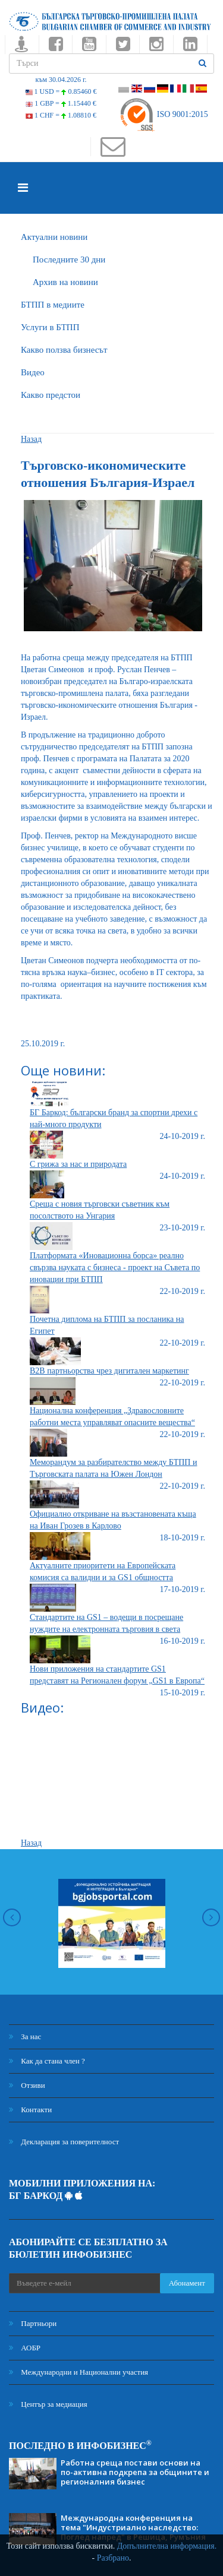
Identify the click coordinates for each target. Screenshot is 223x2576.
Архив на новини (65, 282)
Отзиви (27, 2085)
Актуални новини (54, 237)
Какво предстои (50, 395)
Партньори (32, 2323)
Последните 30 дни (69, 259)
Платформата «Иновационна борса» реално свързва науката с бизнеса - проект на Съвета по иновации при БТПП (115, 1267)
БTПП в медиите (52, 304)
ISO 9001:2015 (163, 114)
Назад (31, 439)
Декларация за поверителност (64, 2141)
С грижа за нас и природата (78, 1164)
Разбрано (113, 2557)
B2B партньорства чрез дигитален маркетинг (109, 1370)
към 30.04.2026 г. (60, 79)
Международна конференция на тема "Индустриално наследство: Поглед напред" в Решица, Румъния (133, 2527)
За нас (25, 2036)
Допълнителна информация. (167, 2546)
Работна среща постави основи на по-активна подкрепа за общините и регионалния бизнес (135, 2472)
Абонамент (187, 2282)
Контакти (30, 2109)
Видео (33, 372)
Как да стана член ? (47, 2060)
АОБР (24, 2347)
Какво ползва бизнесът (64, 350)
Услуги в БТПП (50, 327)
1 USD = (61, 91)
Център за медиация (48, 2404)
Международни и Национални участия (78, 2372)
